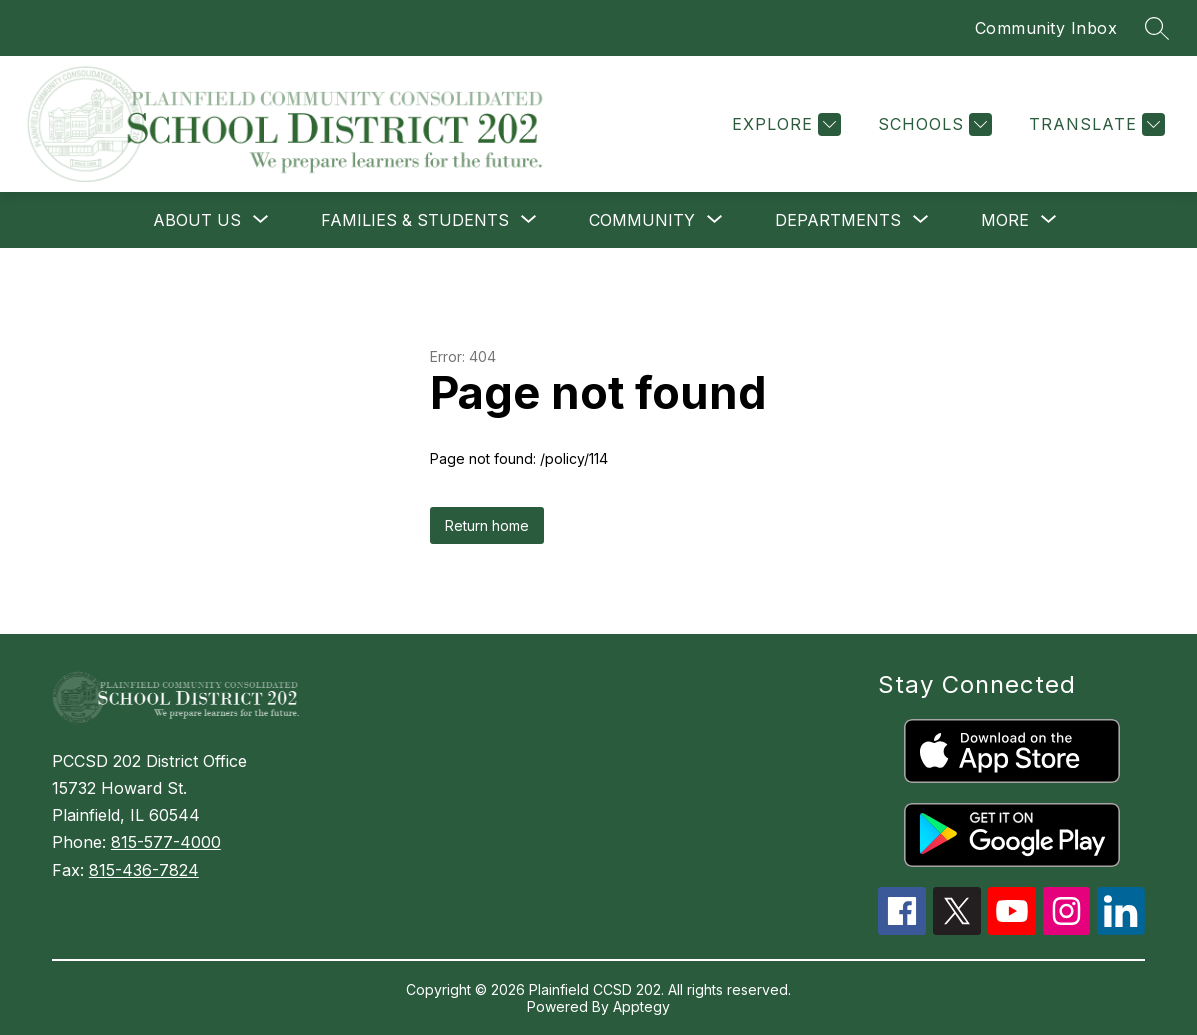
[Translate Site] (1094, 124)
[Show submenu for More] (1005, 220)
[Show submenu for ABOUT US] (197, 220)
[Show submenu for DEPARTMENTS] (838, 220)
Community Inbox (1046, 28)
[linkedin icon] (1121, 929)
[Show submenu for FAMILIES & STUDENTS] (415, 220)
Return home (487, 525)
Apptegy (641, 1006)
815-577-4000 (166, 842)
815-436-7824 (144, 870)
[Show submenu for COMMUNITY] (642, 220)
